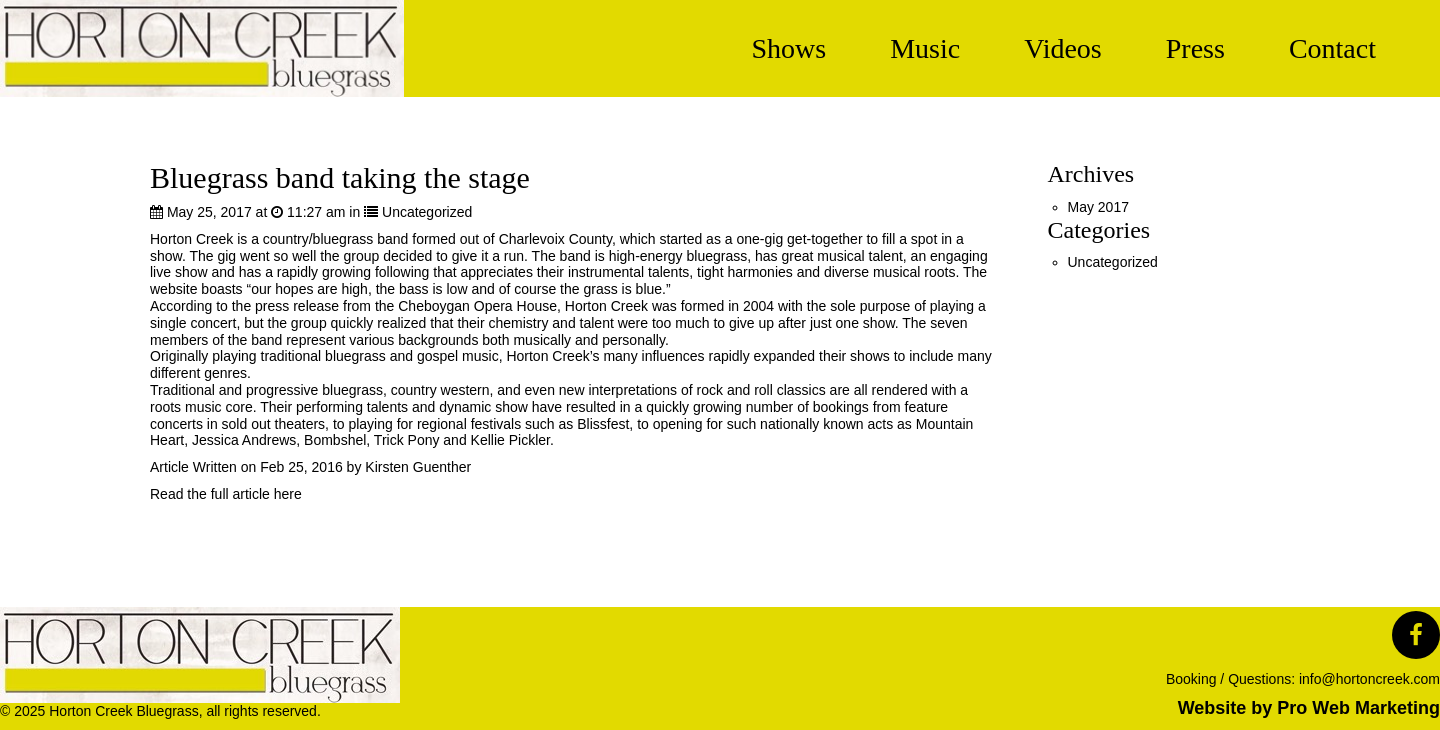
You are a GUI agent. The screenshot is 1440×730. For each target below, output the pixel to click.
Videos (1063, 48)
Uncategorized (427, 212)
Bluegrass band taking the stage (340, 177)
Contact (1332, 48)
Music (925, 48)
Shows (788, 48)
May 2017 (1098, 207)
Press (1195, 48)
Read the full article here (226, 494)
